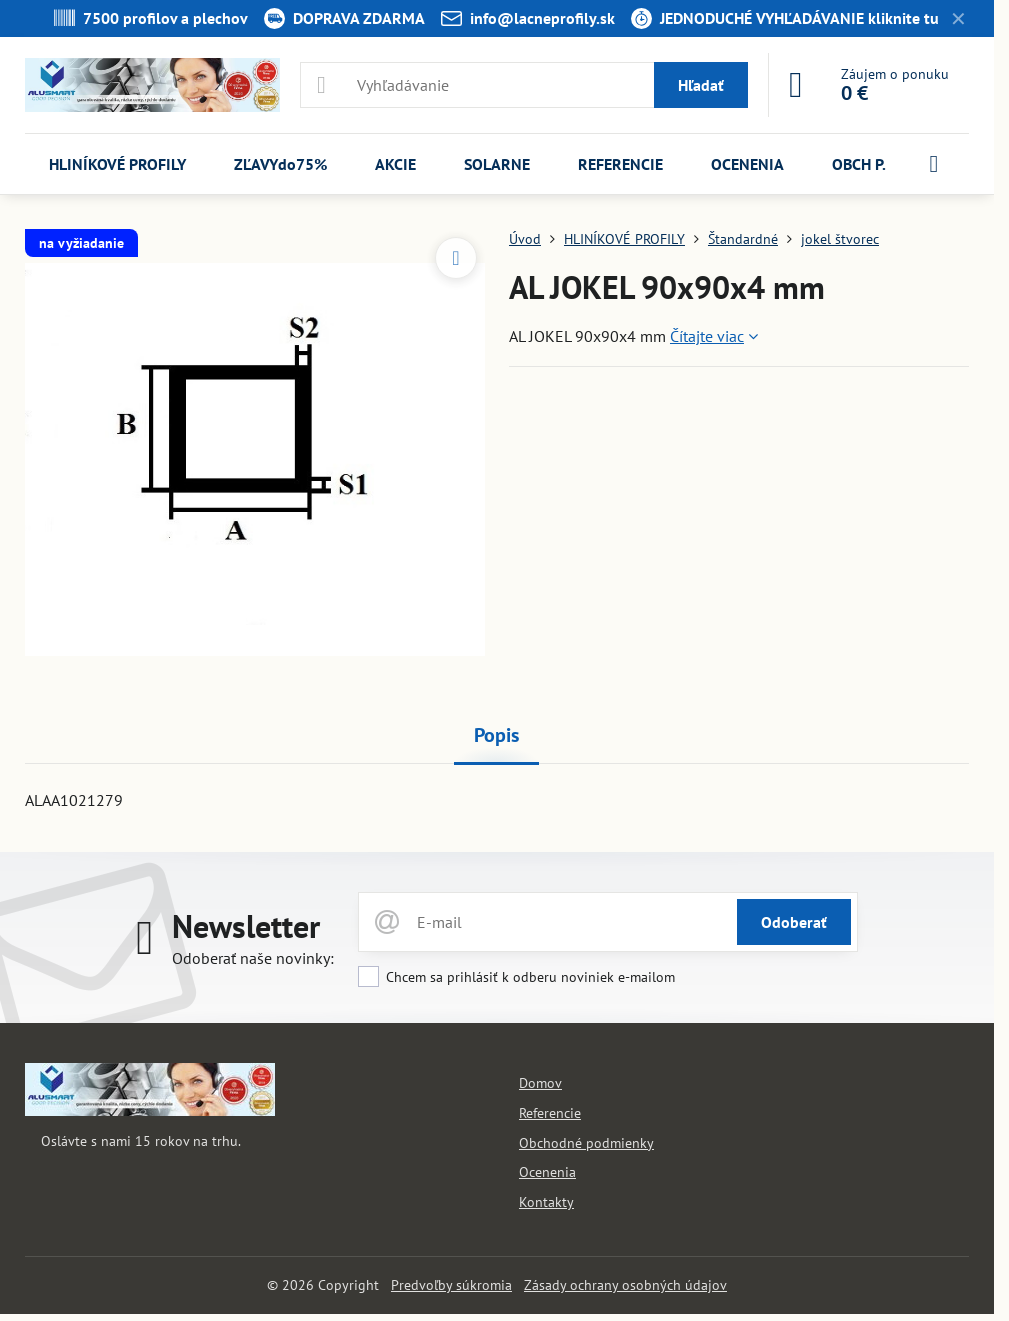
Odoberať (794, 922)
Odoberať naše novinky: (253, 958)
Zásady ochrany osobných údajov (625, 1285)
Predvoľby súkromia (451, 1285)
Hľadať (701, 85)
